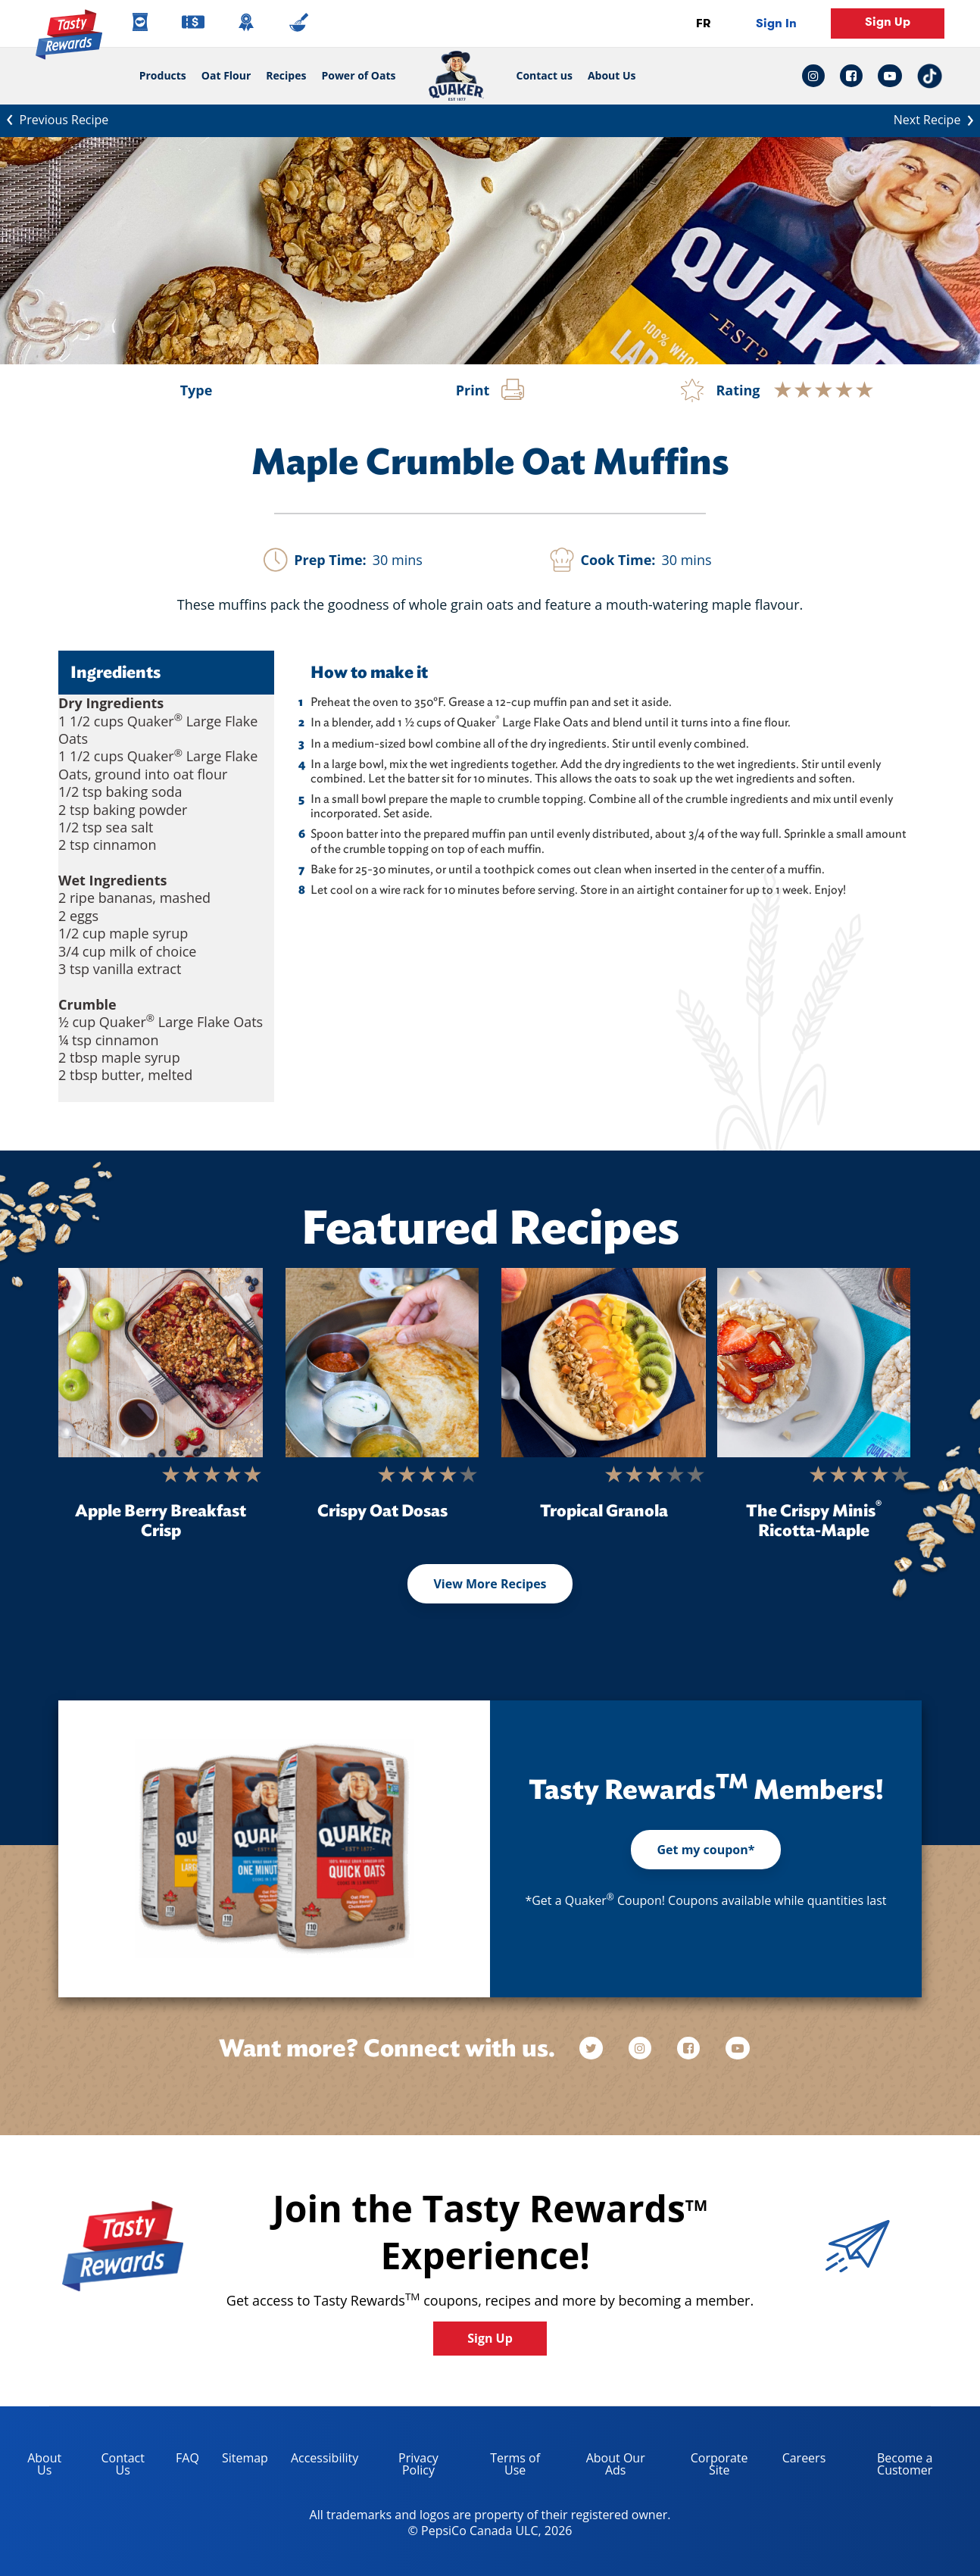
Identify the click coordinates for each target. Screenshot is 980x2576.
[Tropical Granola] (603, 1362)
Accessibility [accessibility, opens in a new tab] (318, 2460)
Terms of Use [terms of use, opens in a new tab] (503, 2467)
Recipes (286, 75)
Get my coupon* (705, 1849)
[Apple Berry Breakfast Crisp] (160, 1362)
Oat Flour (226, 75)
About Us (612, 75)
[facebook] (690, 2048)
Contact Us (122, 2464)
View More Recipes (489, 1583)
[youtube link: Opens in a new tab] (890, 75)
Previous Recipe (54, 118)
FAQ (187, 2458)
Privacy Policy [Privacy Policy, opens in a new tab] (404, 2467)
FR (703, 23)
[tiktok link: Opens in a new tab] (930, 76)
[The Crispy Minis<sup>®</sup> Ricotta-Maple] (813, 1362)
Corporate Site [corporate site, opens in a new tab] (708, 2467)
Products (162, 75)
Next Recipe (937, 119)
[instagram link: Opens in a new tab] (817, 75)
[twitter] (598, 2048)
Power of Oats (358, 75)
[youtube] (737, 2048)
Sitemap (245, 2458)
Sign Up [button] (887, 22)
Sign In (776, 23)
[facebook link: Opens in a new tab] (851, 75)
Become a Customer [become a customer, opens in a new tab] (884, 2467)
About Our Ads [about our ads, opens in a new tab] (604, 2467)
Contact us (541, 75)
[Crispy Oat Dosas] (382, 1362)
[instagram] (641, 2048)
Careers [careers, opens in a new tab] (798, 2460)
